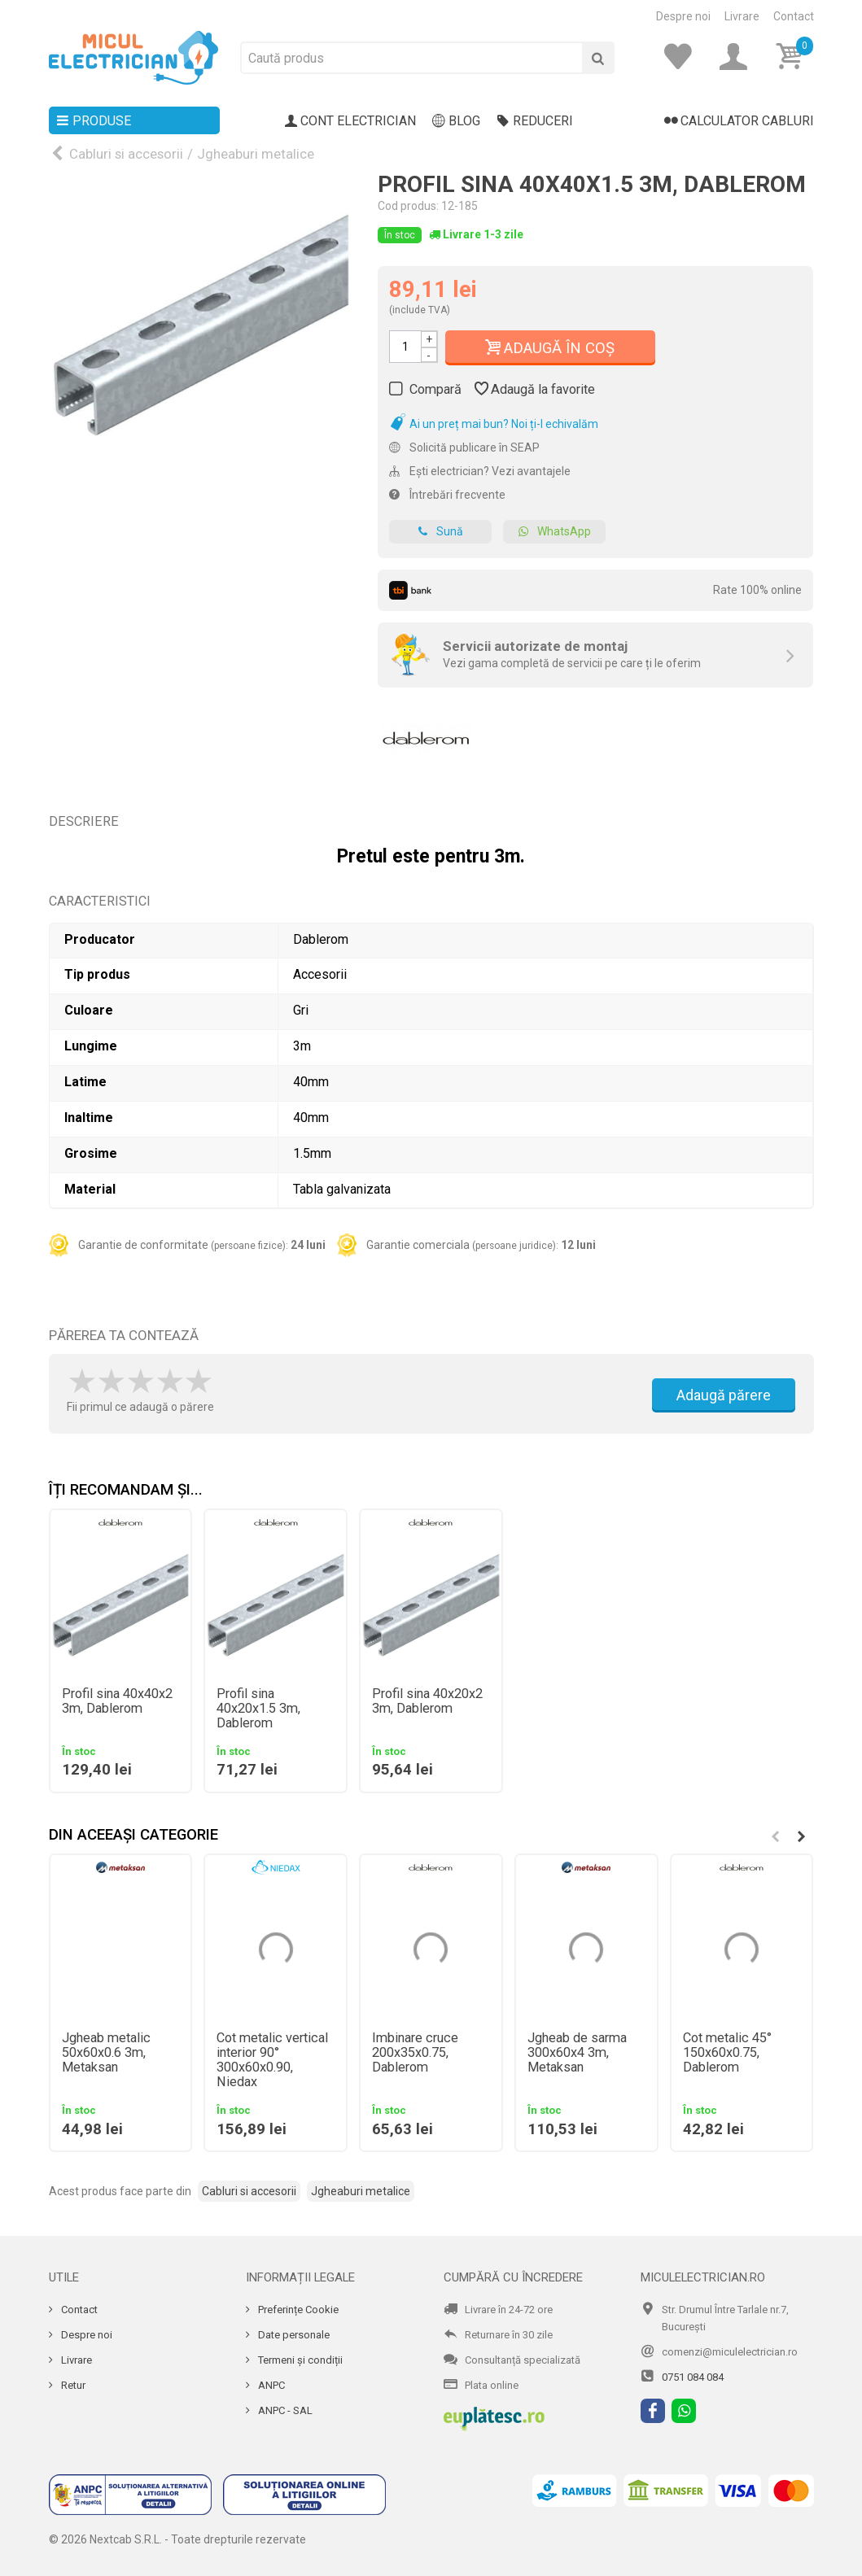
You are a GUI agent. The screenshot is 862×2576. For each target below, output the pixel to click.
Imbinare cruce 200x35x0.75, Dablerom (415, 2053)
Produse (94, 121)
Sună (440, 531)
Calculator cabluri (739, 121)
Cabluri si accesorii (126, 154)
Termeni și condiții (299, 2360)
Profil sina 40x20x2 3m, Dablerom (427, 1701)
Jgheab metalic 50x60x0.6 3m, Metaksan (106, 2053)
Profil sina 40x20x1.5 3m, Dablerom (258, 1709)
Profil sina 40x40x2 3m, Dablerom (117, 1701)
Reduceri (535, 121)
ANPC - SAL (284, 2410)
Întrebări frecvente (447, 494)
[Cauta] (598, 57)
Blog (456, 121)
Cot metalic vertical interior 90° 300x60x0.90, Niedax (272, 2060)
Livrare (741, 16)
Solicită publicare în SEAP (464, 447)
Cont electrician (351, 121)
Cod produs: (408, 205)
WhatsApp (554, 531)
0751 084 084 (693, 2377)
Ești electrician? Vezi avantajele (480, 471)
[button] (802, 1836)
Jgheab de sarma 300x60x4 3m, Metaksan (577, 2053)
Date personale (293, 2335)
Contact (793, 16)
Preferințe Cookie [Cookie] (297, 2309)
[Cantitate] (405, 346)
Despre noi (683, 16)
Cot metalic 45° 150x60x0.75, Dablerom (727, 2053)
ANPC (270, 2385)
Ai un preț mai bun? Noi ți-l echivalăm (493, 423)
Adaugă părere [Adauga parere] (723, 1395)
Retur (72, 2385)
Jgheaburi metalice (255, 154)
